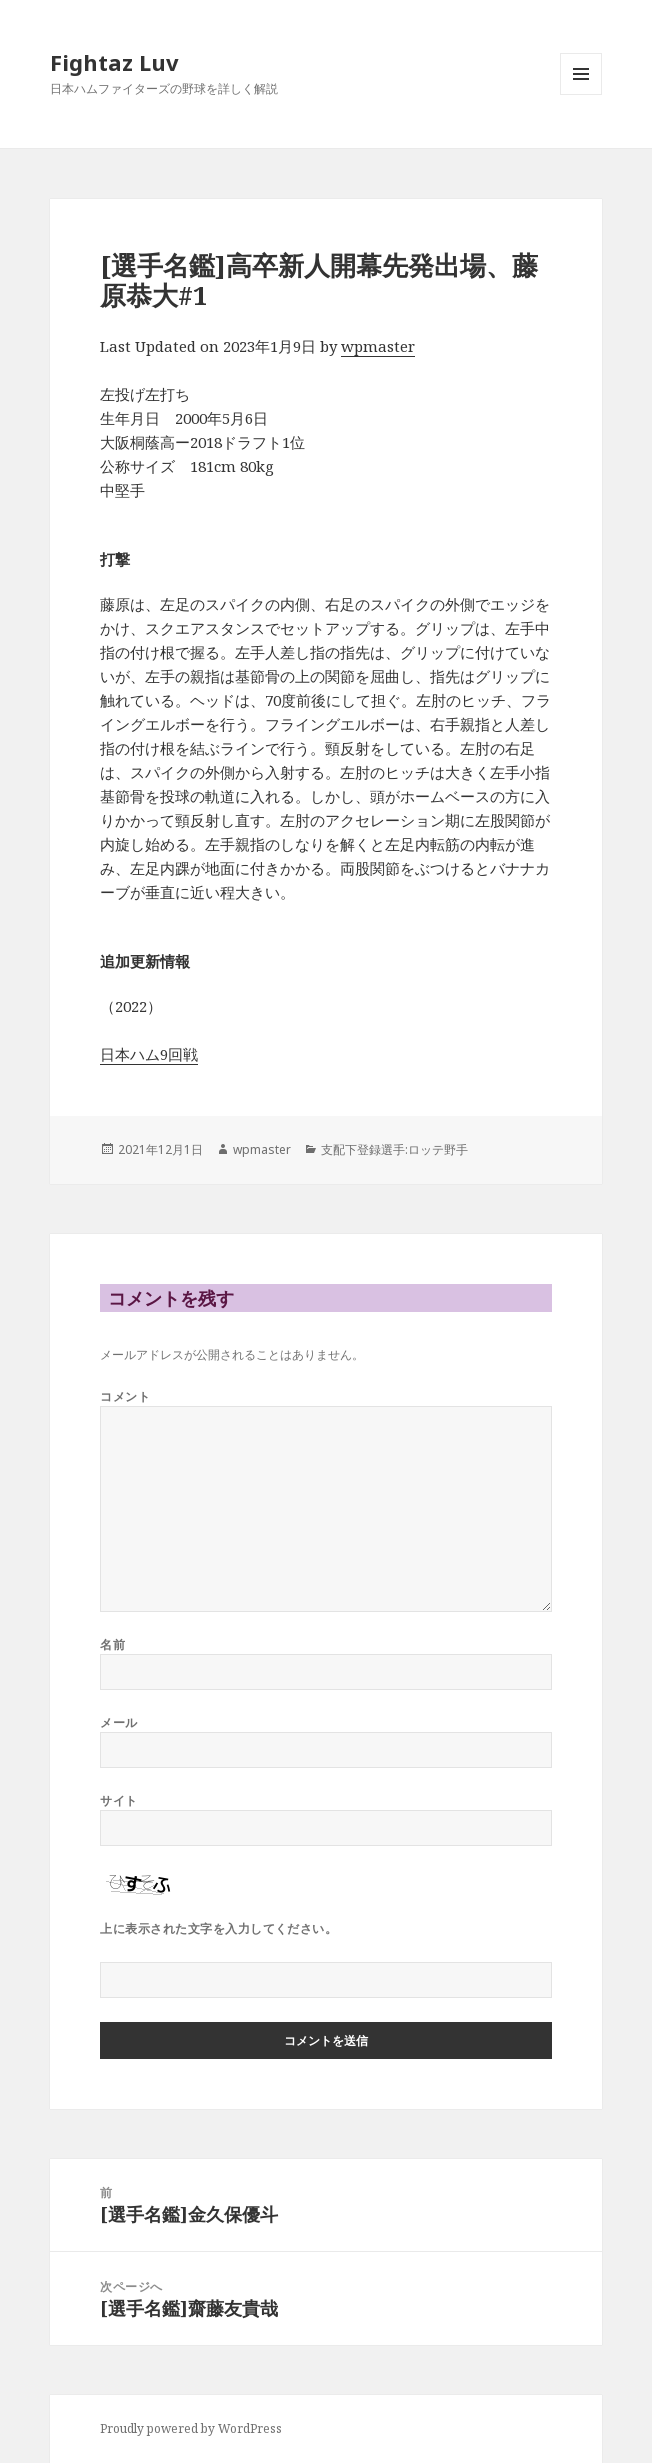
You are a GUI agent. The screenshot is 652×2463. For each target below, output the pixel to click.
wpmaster (378, 346)
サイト (118, 1800)
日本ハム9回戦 (149, 1054)
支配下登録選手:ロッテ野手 (394, 1149)
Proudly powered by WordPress (191, 2428)
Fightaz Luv (114, 62)
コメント (125, 1396)
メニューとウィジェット (581, 94)
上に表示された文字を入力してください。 (218, 1928)
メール (118, 1722)
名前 (112, 1644)
